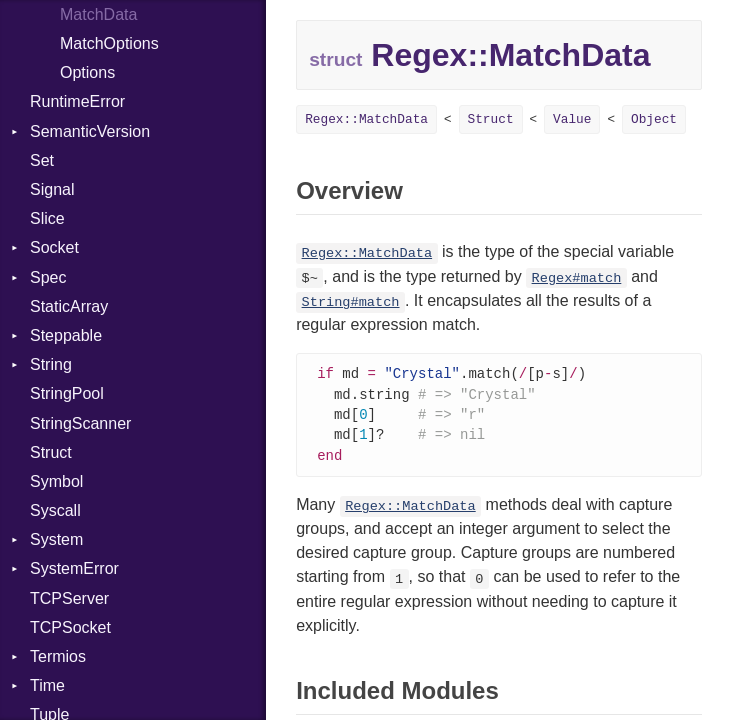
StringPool (67, 393)
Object (654, 119)
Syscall (55, 510)
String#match (351, 302)
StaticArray (69, 306)
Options (87, 72)
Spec (48, 277)
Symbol (56, 481)
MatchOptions (109, 43)
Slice (47, 218)
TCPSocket (70, 627)
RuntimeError (77, 101)
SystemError (74, 568)
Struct (51, 452)
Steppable (66, 335)
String (51, 364)
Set (42, 160)
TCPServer (69, 598)
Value (572, 119)
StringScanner (80, 423)
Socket (54, 247)
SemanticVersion (90, 131)
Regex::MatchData (366, 119)
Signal (52, 189)
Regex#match (577, 278)
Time (47, 685)
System (56, 539)
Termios (58, 656)
